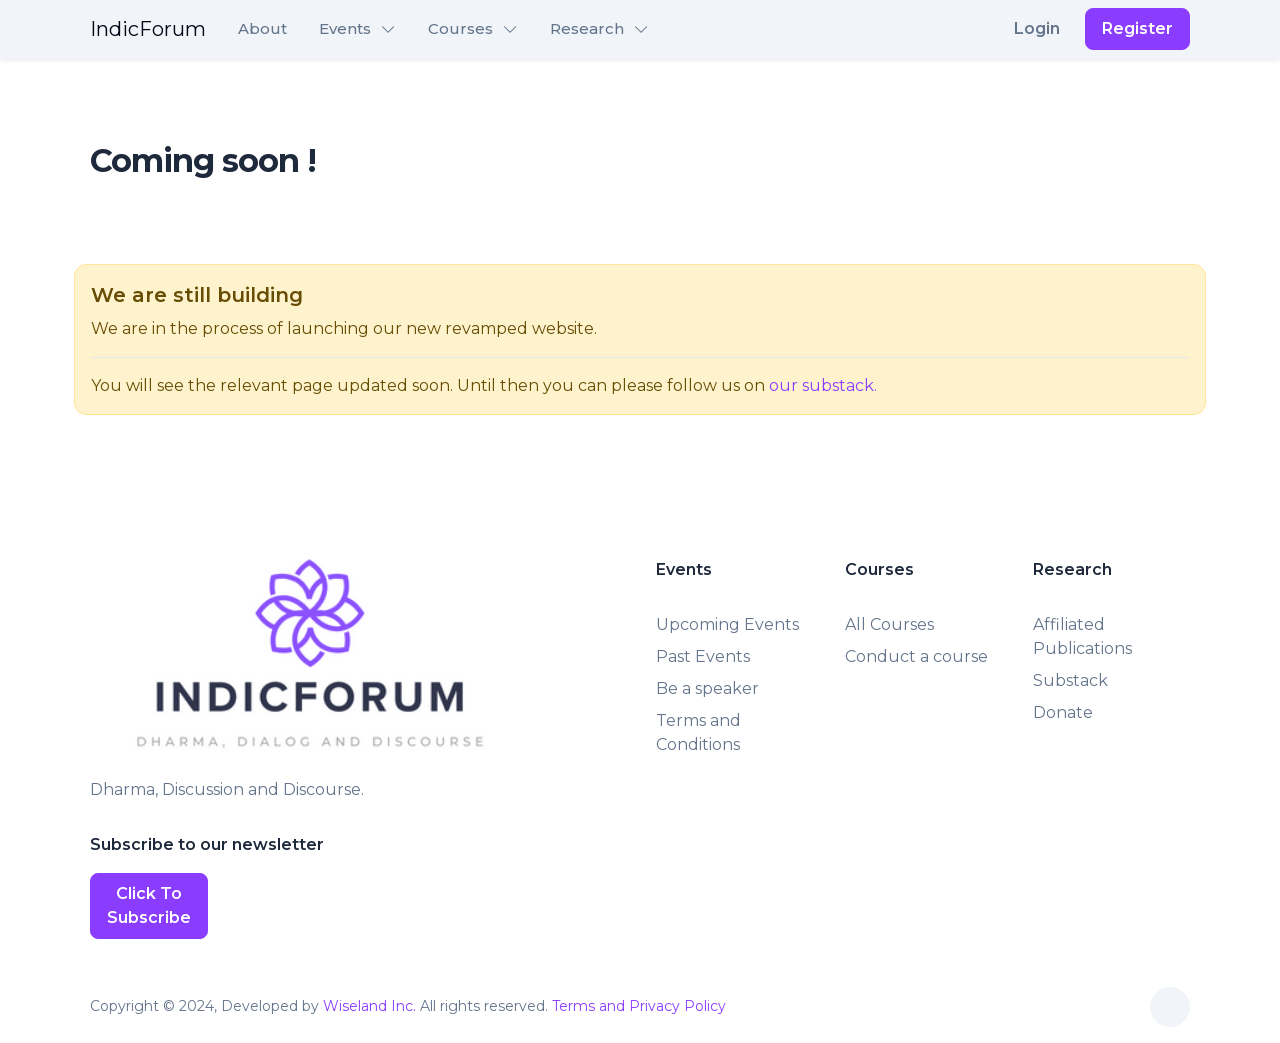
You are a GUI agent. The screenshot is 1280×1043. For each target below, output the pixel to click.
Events (345, 28)
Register (1137, 28)
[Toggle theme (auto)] (1170, 1007)
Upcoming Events (727, 624)
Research (587, 28)
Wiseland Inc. (369, 1006)
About (262, 28)
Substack (1070, 680)
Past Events (703, 656)
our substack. (823, 385)
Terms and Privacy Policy (639, 1006)
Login (1037, 28)
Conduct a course (916, 656)
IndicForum (148, 29)
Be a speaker (707, 688)
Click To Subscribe (149, 905)
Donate (1063, 712)
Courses (460, 28)
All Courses (889, 624)
